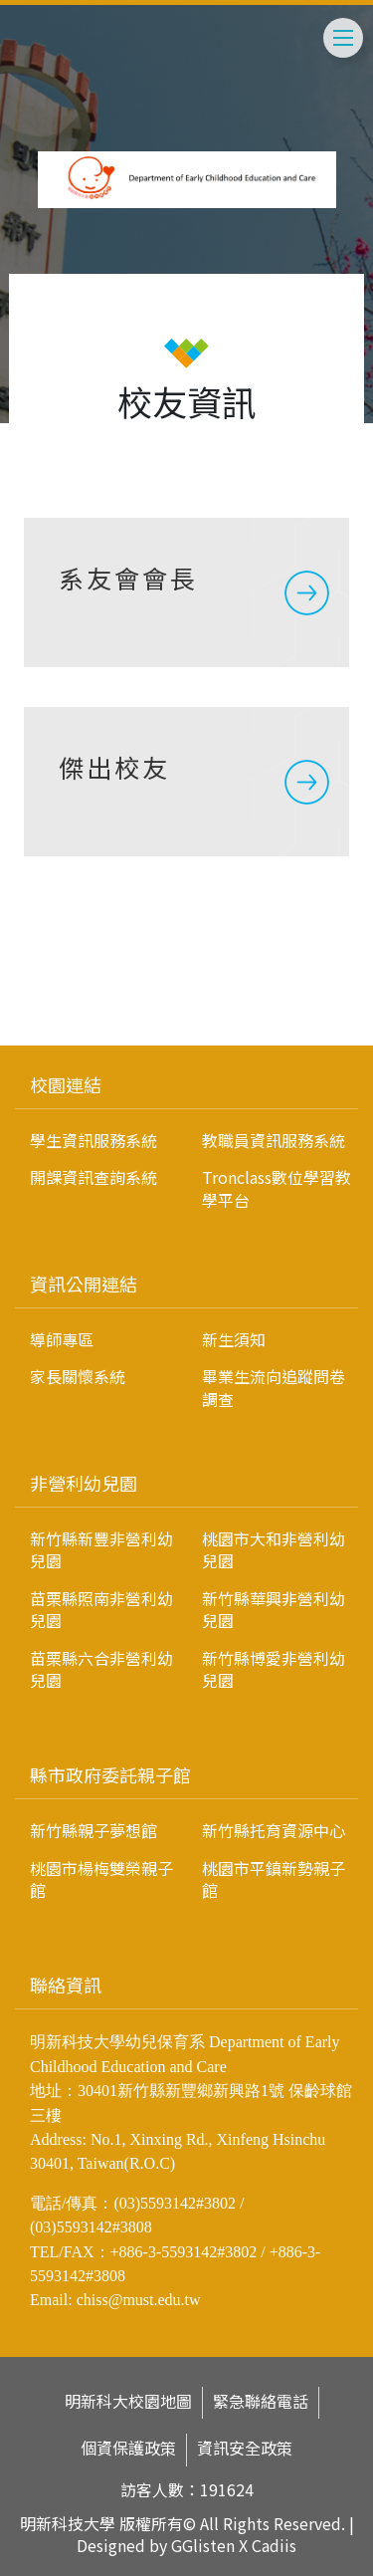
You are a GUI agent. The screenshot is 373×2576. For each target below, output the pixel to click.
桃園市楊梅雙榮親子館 (101, 1879)
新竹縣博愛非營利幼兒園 (273, 1669)
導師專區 (61, 1339)
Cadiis (274, 2545)
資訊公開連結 (83, 1283)
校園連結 (65, 1084)
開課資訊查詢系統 (93, 1177)
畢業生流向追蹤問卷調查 (273, 1387)
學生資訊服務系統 (93, 1140)
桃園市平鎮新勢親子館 (273, 1879)
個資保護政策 (128, 2448)
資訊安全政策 (244, 2448)
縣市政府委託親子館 (110, 1774)
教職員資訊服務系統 (273, 1140)
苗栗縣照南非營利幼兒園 (101, 1609)
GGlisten (203, 2545)
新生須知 (234, 1339)
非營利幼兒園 (83, 1483)
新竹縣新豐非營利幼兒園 (101, 1549)
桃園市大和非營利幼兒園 (273, 1549)
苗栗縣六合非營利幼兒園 (101, 1669)
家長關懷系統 (77, 1376)
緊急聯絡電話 (260, 2401)
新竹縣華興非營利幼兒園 (273, 1609)
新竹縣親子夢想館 (93, 1830)
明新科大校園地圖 (128, 2401)
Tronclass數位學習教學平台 (276, 1188)
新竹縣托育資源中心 (273, 1830)
